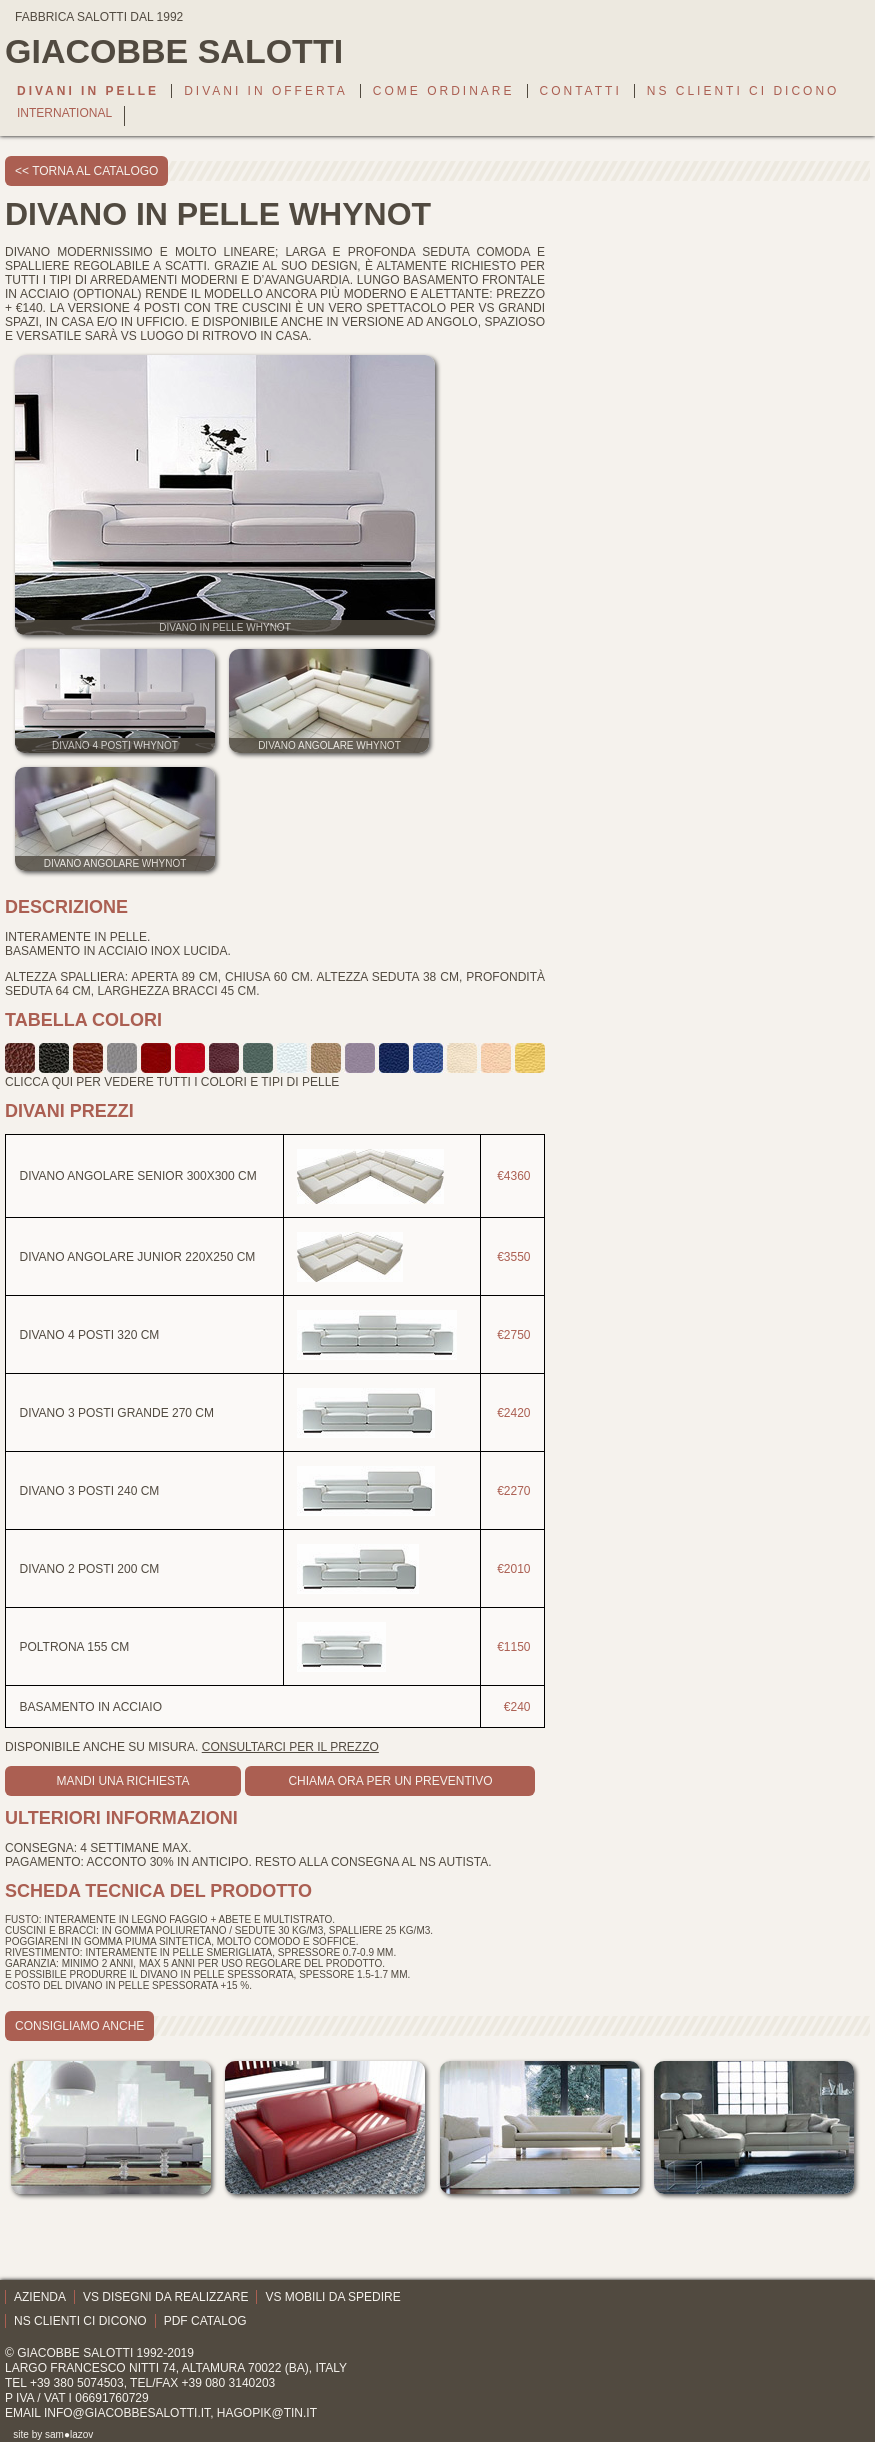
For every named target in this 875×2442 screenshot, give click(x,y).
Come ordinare (444, 91)
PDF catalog (205, 2321)
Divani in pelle (88, 91)
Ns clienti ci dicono (743, 91)
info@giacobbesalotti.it (127, 2413)
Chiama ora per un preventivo (390, 1781)
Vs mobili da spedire (332, 2297)
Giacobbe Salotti (75, 2353)
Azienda (40, 2297)
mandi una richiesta (122, 1781)
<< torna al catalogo (86, 171)
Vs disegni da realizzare (165, 2297)
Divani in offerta (266, 91)
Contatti (581, 91)
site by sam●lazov (53, 2434)
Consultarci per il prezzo (290, 1747)
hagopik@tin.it (267, 2413)
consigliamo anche (79, 2026)
